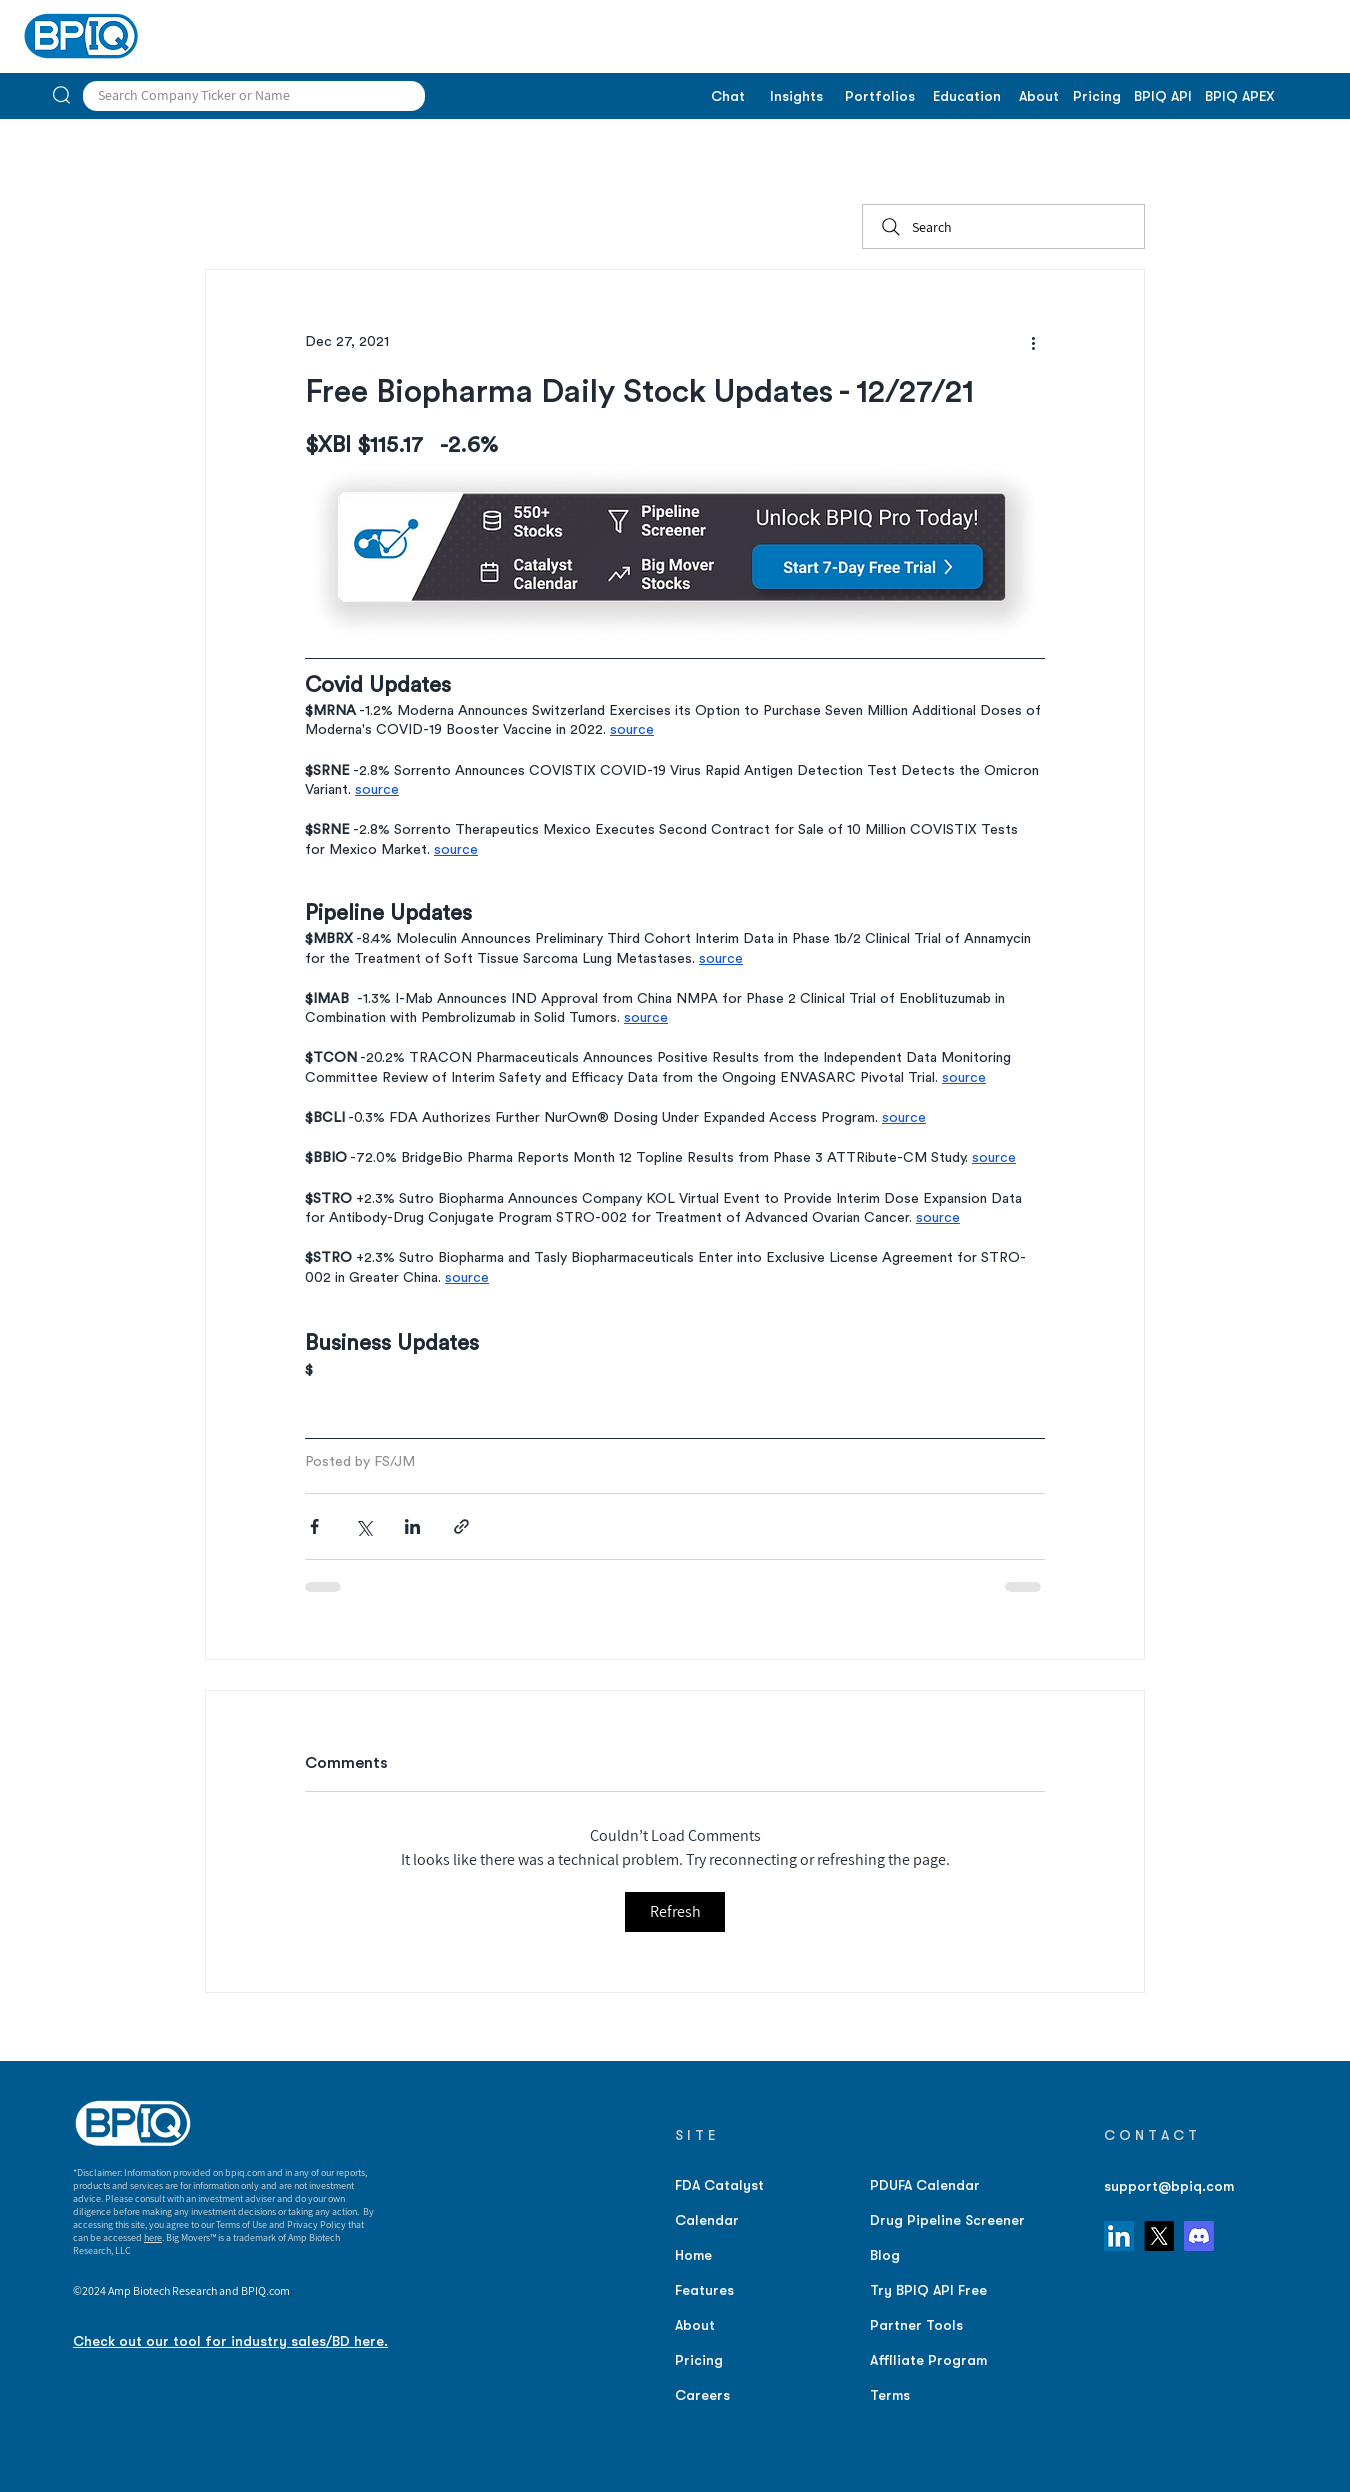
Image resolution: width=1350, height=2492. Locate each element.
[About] (1038, 97)
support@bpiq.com (1169, 2186)
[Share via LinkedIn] (412, 1526)
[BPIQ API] (1163, 97)
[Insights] (796, 97)
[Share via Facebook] (314, 1526)
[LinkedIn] (1119, 2236)
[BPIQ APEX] (1240, 97)
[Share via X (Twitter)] (363, 1526)
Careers (702, 2395)
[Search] (1003, 226)
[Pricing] (1096, 97)
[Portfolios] (879, 97)
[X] (1159, 2236)
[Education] (966, 97)
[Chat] (727, 97)
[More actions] (1033, 342)
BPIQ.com (265, 2290)
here (153, 2237)
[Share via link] (461, 1526)
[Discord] (1199, 2236)
